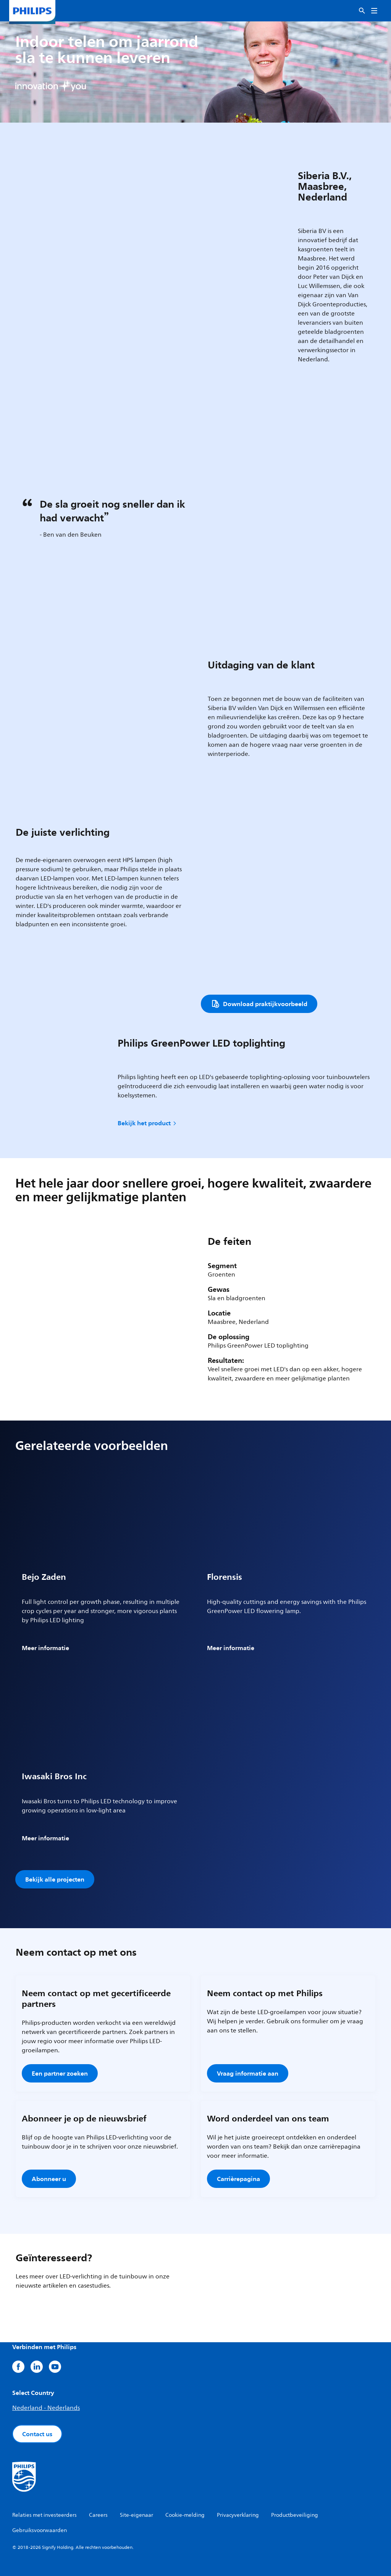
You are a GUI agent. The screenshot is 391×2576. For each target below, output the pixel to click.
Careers (98, 2515)
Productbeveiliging (294, 2515)
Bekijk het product (148, 1123)
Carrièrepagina (238, 2178)
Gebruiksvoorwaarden (39, 2530)
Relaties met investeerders (44, 2515)
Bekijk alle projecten (54, 1879)
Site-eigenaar (136, 2515)
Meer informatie (45, 1647)
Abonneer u (49, 2178)
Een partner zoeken (60, 2073)
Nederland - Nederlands (46, 2408)
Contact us (37, 2434)
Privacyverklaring (238, 2515)
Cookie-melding (185, 2515)
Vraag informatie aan (247, 2073)
